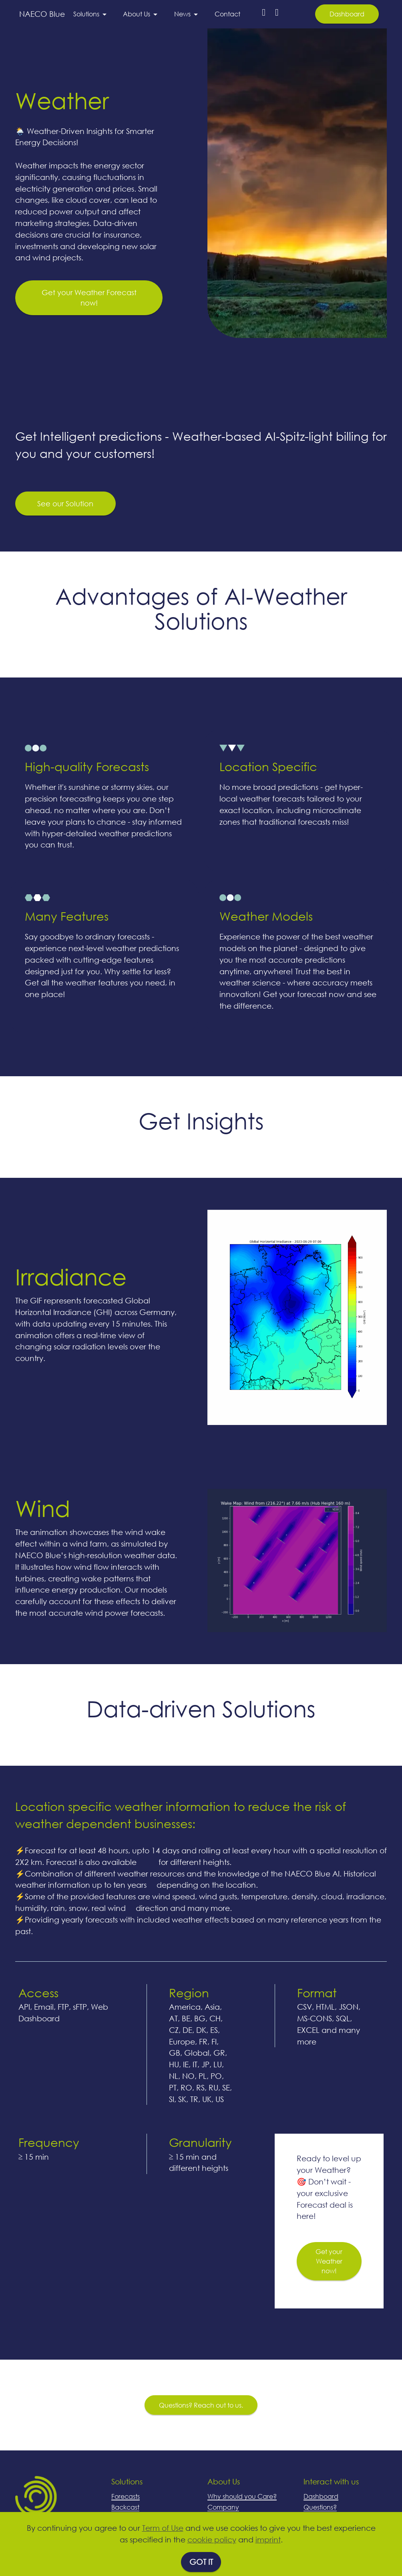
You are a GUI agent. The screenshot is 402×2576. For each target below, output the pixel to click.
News (182, 14)
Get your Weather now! (329, 2316)
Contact (227, 14)
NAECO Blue (42, 14)
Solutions (86, 14)
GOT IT (201, 2561)
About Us (136, 14)
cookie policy (211, 2539)
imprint (268, 2539)
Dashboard (347, 14)
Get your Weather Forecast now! (89, 353)
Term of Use (162, 2527)
